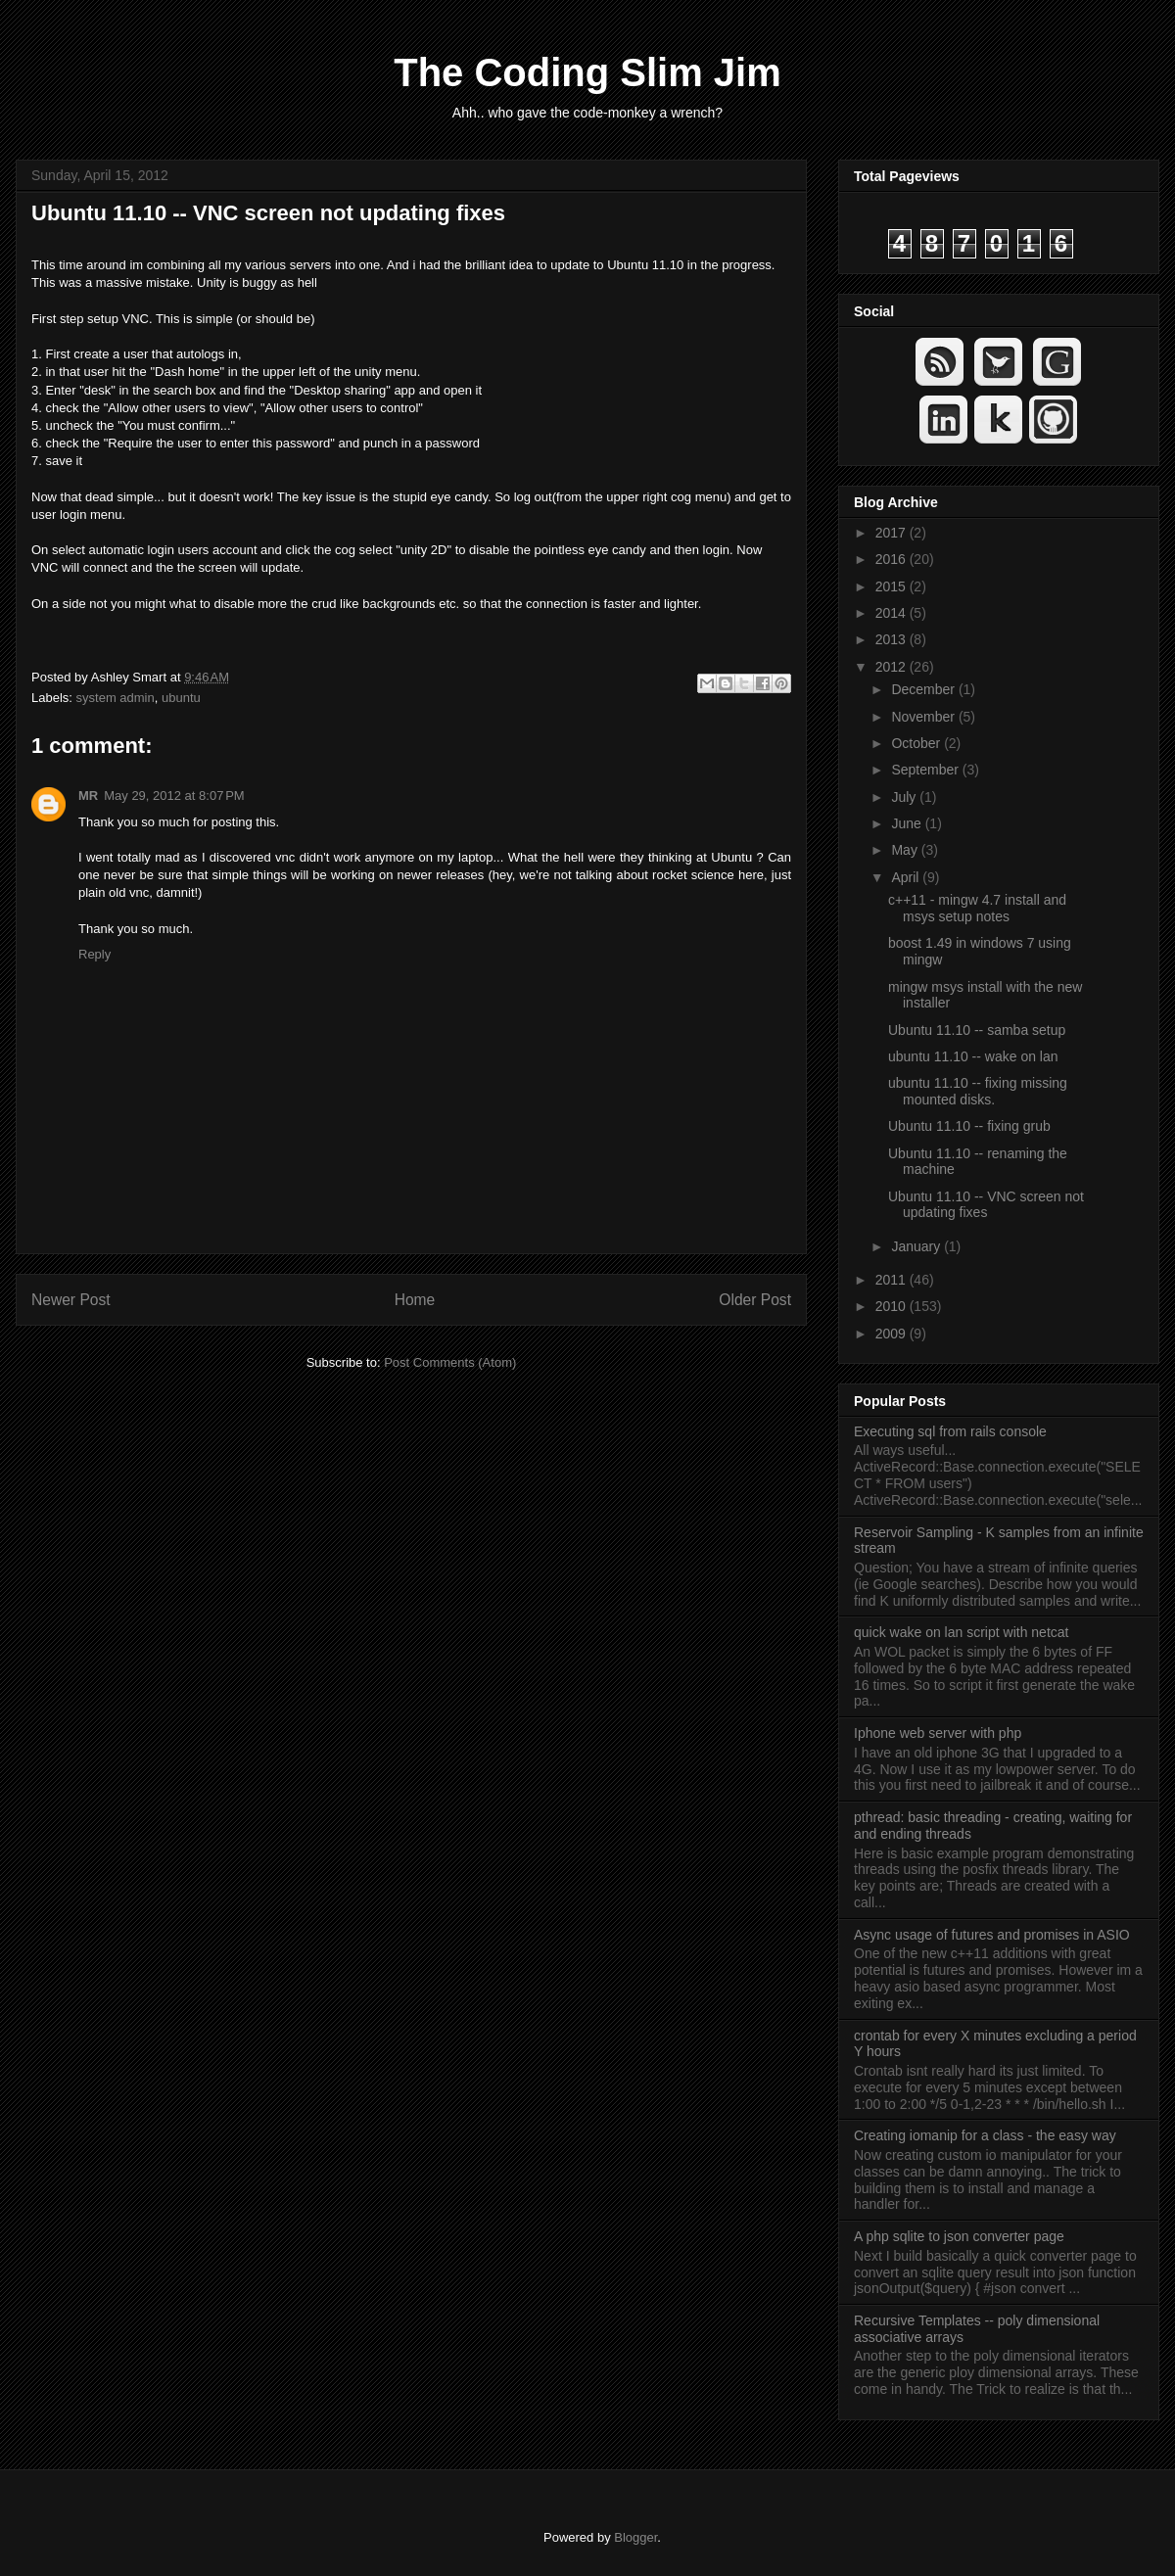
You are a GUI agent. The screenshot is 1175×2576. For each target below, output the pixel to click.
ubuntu (181, 697)
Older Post (755, 1299)
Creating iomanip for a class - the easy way (985, 2135)
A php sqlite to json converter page (959, 2236)
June (907, 823)
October (917, 743)
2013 (892, 639)
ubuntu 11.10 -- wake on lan (973, 1056)
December (924, 689)
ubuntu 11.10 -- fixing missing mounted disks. (977, 1091)
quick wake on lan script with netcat (961, 1632)
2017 (892, 532)
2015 (892, 586)
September (926, 769)
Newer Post (71, 1299)
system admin (115, 697)
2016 (892, 559)
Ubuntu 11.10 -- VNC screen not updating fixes (268, 213)
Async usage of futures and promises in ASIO (992, 1935)
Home (415, 1299)
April (906, 877)
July (905, 797)
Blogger (635, 2537)
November (924, 717)
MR (88, 795)
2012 (892, 667)
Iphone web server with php (937, 1733)
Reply (94, 954)
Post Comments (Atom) (450, 1362)
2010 (892, 1306)
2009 (892, 1333)
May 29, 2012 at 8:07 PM (174, 795)
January (917, 1246)
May (905, 850)
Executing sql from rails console (950, 1431)
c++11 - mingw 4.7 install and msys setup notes (977, 908)
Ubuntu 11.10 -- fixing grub (969, 1126)
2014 (892, 613)
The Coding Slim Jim (587, 72)
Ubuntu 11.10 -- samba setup (976, 1030)
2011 (892, 1280)
